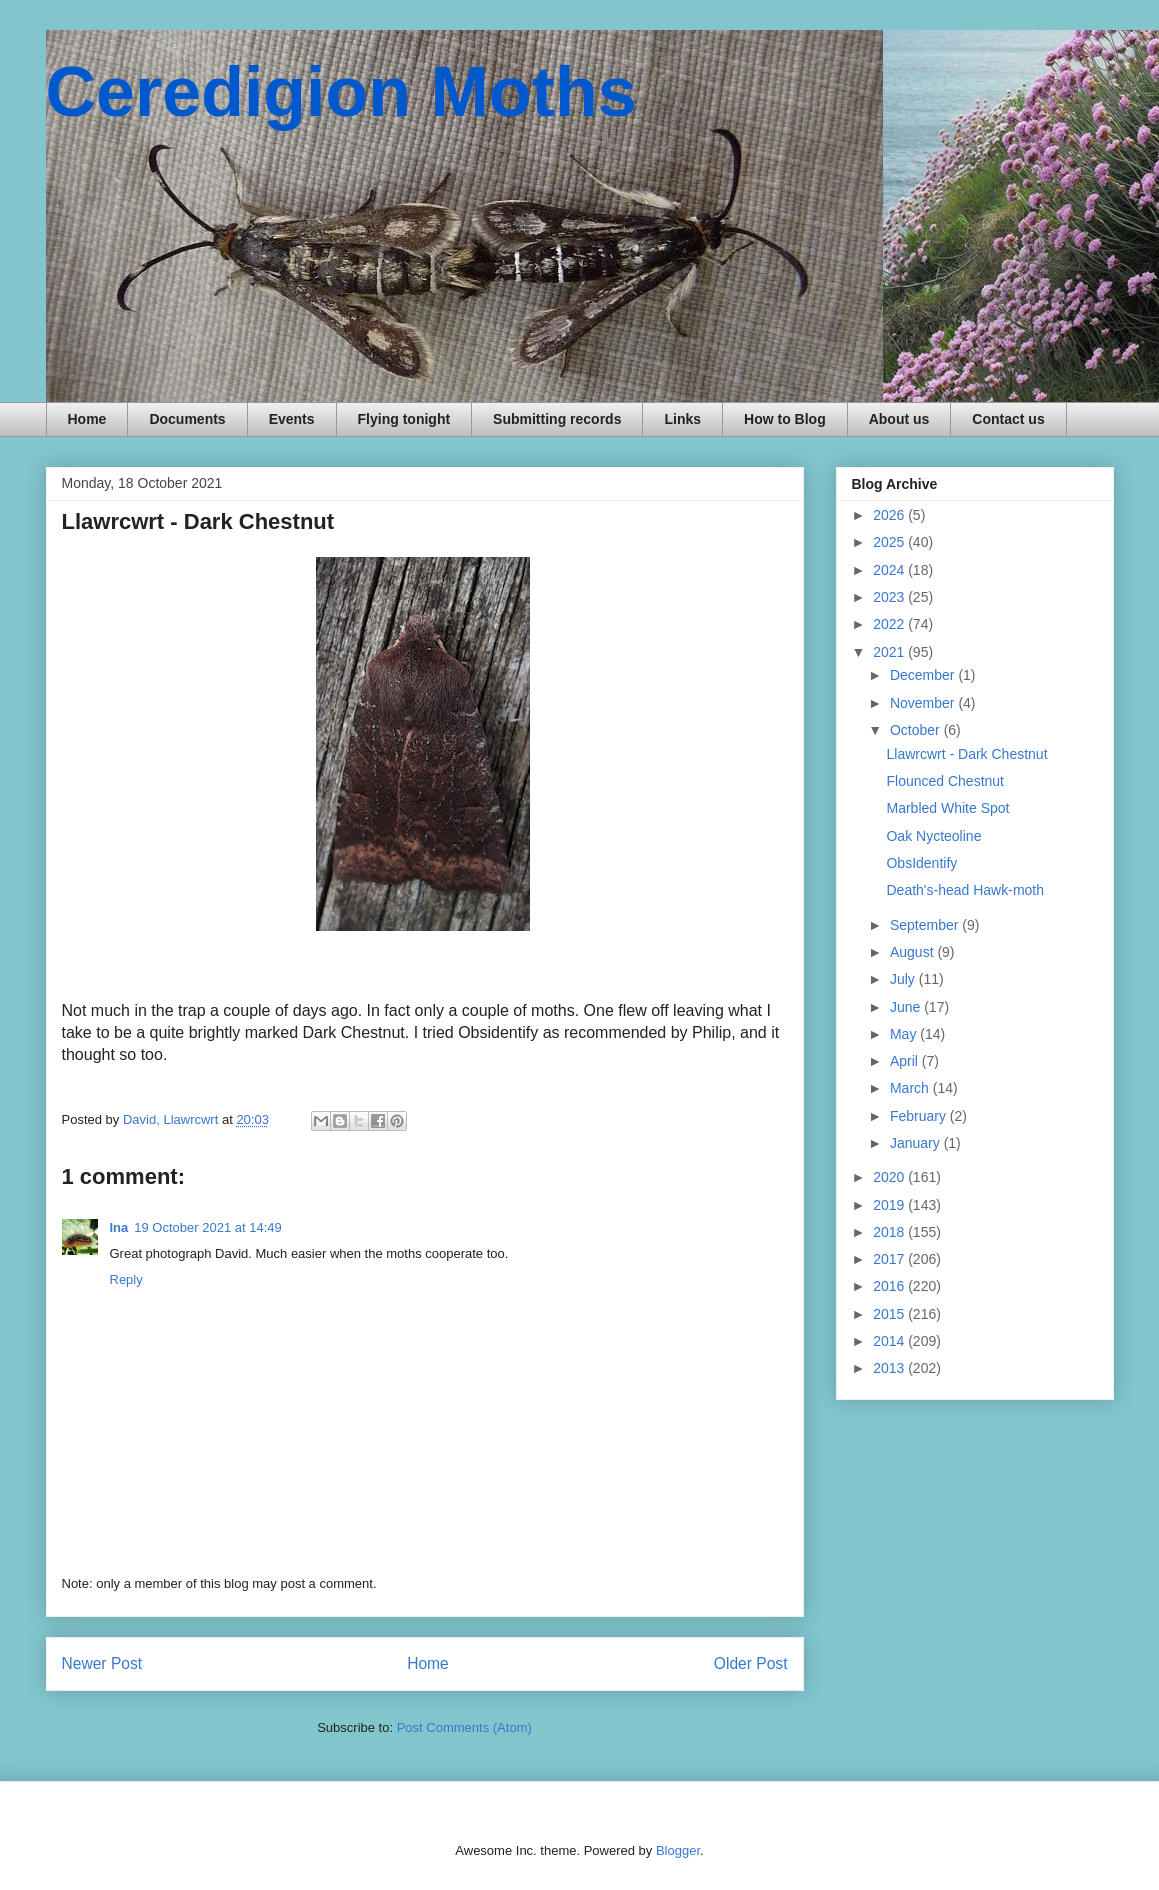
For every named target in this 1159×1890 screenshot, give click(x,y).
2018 (890, 1232)
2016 (890, 1286)
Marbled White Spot (947, 808)
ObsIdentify (921, 863)
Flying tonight (404, 419)
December (924, 675)
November (924, 703)
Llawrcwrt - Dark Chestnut (966, 754)
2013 (890, 1368)
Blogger (678, 1850)
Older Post (751, 1663)
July (904, 979)
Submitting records (557, 419)
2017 (890, 1259)
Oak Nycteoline (933, 836)
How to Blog (785, 419)
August (913, 952)
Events (292, 419)
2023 (890, 597)
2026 (890, 515)
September (926, 925)
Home (87, 419)
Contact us (1008, 419)
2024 (890, 570)
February (920, 1116)
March (911, 1088)
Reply (126, 1279)
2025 (890, 542)
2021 (890, 652)
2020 (890, 1177)
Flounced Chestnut (945, 781)
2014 (890, 1341)
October (917, 730)
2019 (890, 1205)
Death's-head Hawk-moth (965, 890)
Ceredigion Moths (341, 92)
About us (899, 419)
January (917, 1143)
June (907, 1007)
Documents (187, 419)
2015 (890, 1314)
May (905, 1034)
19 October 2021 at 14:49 (207, 1227)
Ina (119, 1227)
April (906, 1061)
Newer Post (102, 1663)
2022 (890, 624)
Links (682, 419)
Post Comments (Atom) (464, 1727)
